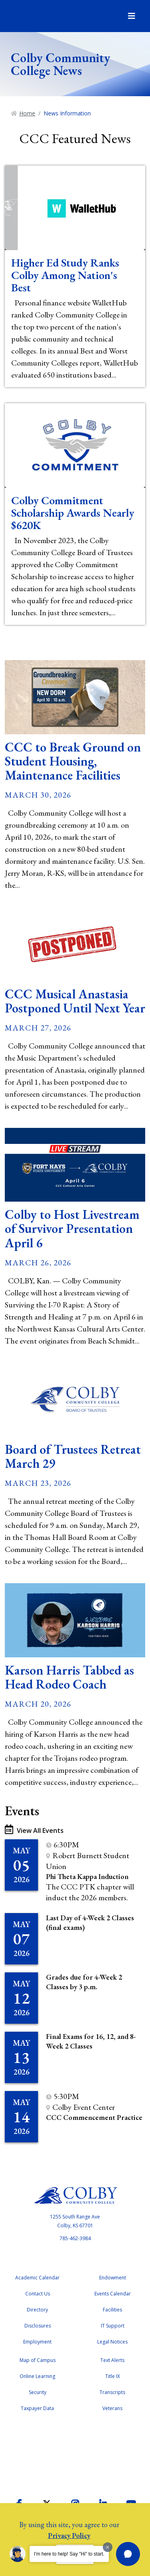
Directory (37, 2309)
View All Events (34, 1829)
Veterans (112, 2408)
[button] (128, 2554)
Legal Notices (112, 2341)
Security (37, 2392)
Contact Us (37, 2293)
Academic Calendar (37, 2277)
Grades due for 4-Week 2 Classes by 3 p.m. (84, 1981)
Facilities (112, 2309)
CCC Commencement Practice (94, 2117)
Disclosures (37, 2325)
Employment (37, 2341)
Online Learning (37, 2376)
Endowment (112, 2277)
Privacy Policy (69, 2535)
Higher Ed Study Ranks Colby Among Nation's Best (65, 275)
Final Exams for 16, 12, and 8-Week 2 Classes (91, 2041)
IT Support (112, 2325)
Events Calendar (112, 2293)
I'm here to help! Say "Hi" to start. (69, 2554)
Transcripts (112, 2392)
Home (27, 113)
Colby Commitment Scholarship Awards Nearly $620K (72, 512)
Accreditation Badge (75, 2453)
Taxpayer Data (37, 2408)
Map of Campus (38, 2360)
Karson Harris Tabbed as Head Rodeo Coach (69, 1677)
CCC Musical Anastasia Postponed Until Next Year (75, 1001)
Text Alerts (112, 2360)
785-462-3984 (75, 2238)
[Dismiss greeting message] (107, 2547)
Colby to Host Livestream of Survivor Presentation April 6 (72, 1228)
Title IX (112, 2376)
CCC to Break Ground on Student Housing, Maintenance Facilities (73, 761)
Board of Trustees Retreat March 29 (73, 1456)
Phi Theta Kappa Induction (87, 1876)
